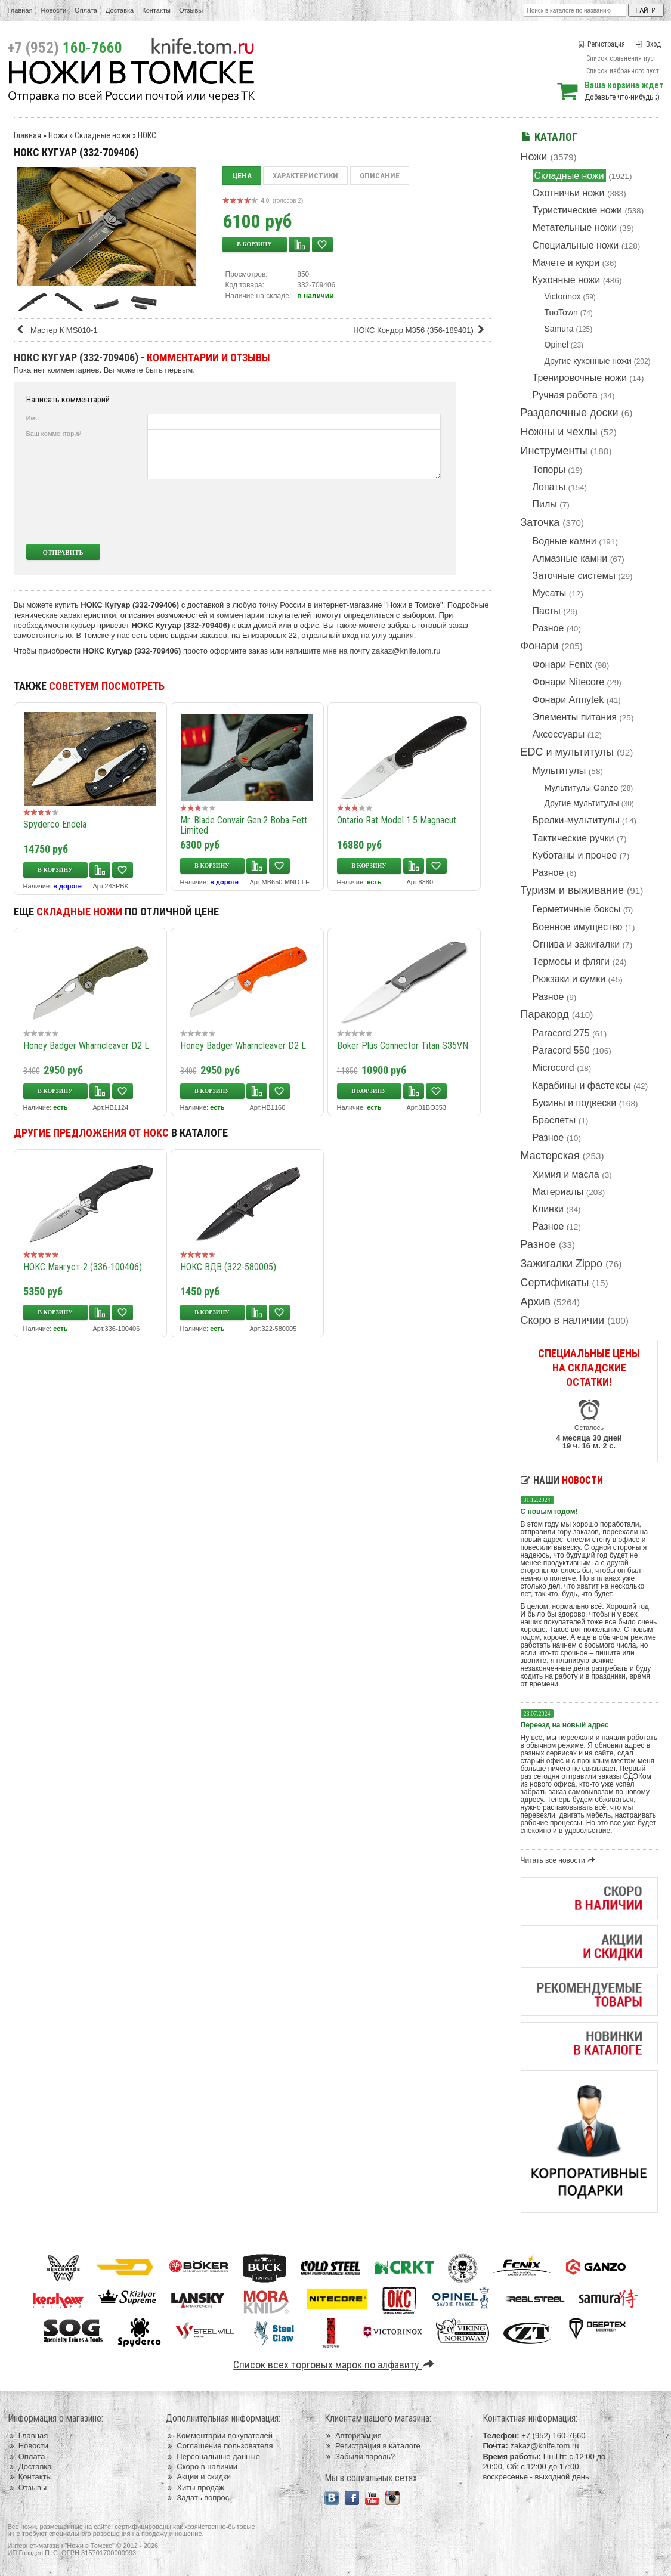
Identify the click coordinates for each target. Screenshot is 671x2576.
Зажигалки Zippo (562, 1264)
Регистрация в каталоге (372, 2445)
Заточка (540, 522)
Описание (380, 175)
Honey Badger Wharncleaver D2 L (86, 1045)
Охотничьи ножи (569, 193)
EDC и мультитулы (567, 752)
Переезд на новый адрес (565, 1725)
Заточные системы (574, 576)
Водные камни (564, 541)
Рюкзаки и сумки (569, 979)
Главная (20, 10)
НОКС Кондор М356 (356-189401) (420, 330)
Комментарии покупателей (219, 2435)
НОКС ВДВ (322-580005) (228, 1266)
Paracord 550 (561, 1050)
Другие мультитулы (582, 803)
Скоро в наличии (563, 1320)
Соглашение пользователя (219, 2445)
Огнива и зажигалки (576, 944)
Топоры (549, 470)
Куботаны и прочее (575, 855)
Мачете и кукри (566, 263)
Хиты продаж (195, 2487)
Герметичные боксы (577, 909)
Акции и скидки (198, 2476)
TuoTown (561, 312)
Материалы (558, 1192)
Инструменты (554, 451)
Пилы (545, 504)
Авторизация (353, 2435)
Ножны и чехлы (559, 432)
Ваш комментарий (54, 433)
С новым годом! (549, 1511)
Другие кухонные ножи (588, 361)
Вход (648, 44)
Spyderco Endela (54, 824)
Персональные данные (213, 2456)
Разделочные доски (570, 413)
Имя (32, 418)
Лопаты (549, 487)
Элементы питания (575, 717)
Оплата (86, 10)
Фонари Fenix (562, 665)
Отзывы (191, 10)
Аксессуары (559, 734)
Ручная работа (565, 395)
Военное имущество (578, 927)
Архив (536, 1302)
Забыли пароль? (359, 2456)
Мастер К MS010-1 (57, 330)
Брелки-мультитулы (576, 820)
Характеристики (305, 175)
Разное (548, 628)
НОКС (147, 135)
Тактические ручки (573, 838)
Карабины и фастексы (582, 1085)
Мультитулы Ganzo (582, 787)
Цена (242, 175)
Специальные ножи (576, 245)
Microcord (553, 1068)
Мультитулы (559, 771)
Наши (562, 1480)
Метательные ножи (575, 227)
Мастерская (550, 1156)
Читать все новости (560, 1860)
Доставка (120, 10)
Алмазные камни (570, 558)
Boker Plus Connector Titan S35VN (402, 1045)
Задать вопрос (197, 2497)
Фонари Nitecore (569, 682)
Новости (53, 10)
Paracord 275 (561, 1033)
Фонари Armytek (568, 700)
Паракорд (545, 1014)
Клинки (548, 1209)
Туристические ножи (578, 210)
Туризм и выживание (572, 890)
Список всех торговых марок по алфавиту (335, 2364)
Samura (559, 328)
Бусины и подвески (575, 1103)
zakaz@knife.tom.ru (406, 650)
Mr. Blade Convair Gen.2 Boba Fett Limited (243, 825)
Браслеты (554, 1120)
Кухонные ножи (567, 280)
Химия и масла (566, 1174)
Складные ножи (569, 176)
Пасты (547, 611)
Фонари (540, 646)
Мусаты (550, 593)
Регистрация (601, 44)
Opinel (556, 344)
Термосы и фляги (571, 961)
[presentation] (352, 511)
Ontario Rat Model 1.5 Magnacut (396, 820)
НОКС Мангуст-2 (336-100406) (82, 1266)
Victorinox (563, 296)
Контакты (156, 10)
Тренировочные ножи (580, 378)
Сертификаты (555, 1283)
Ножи (534, 157)
